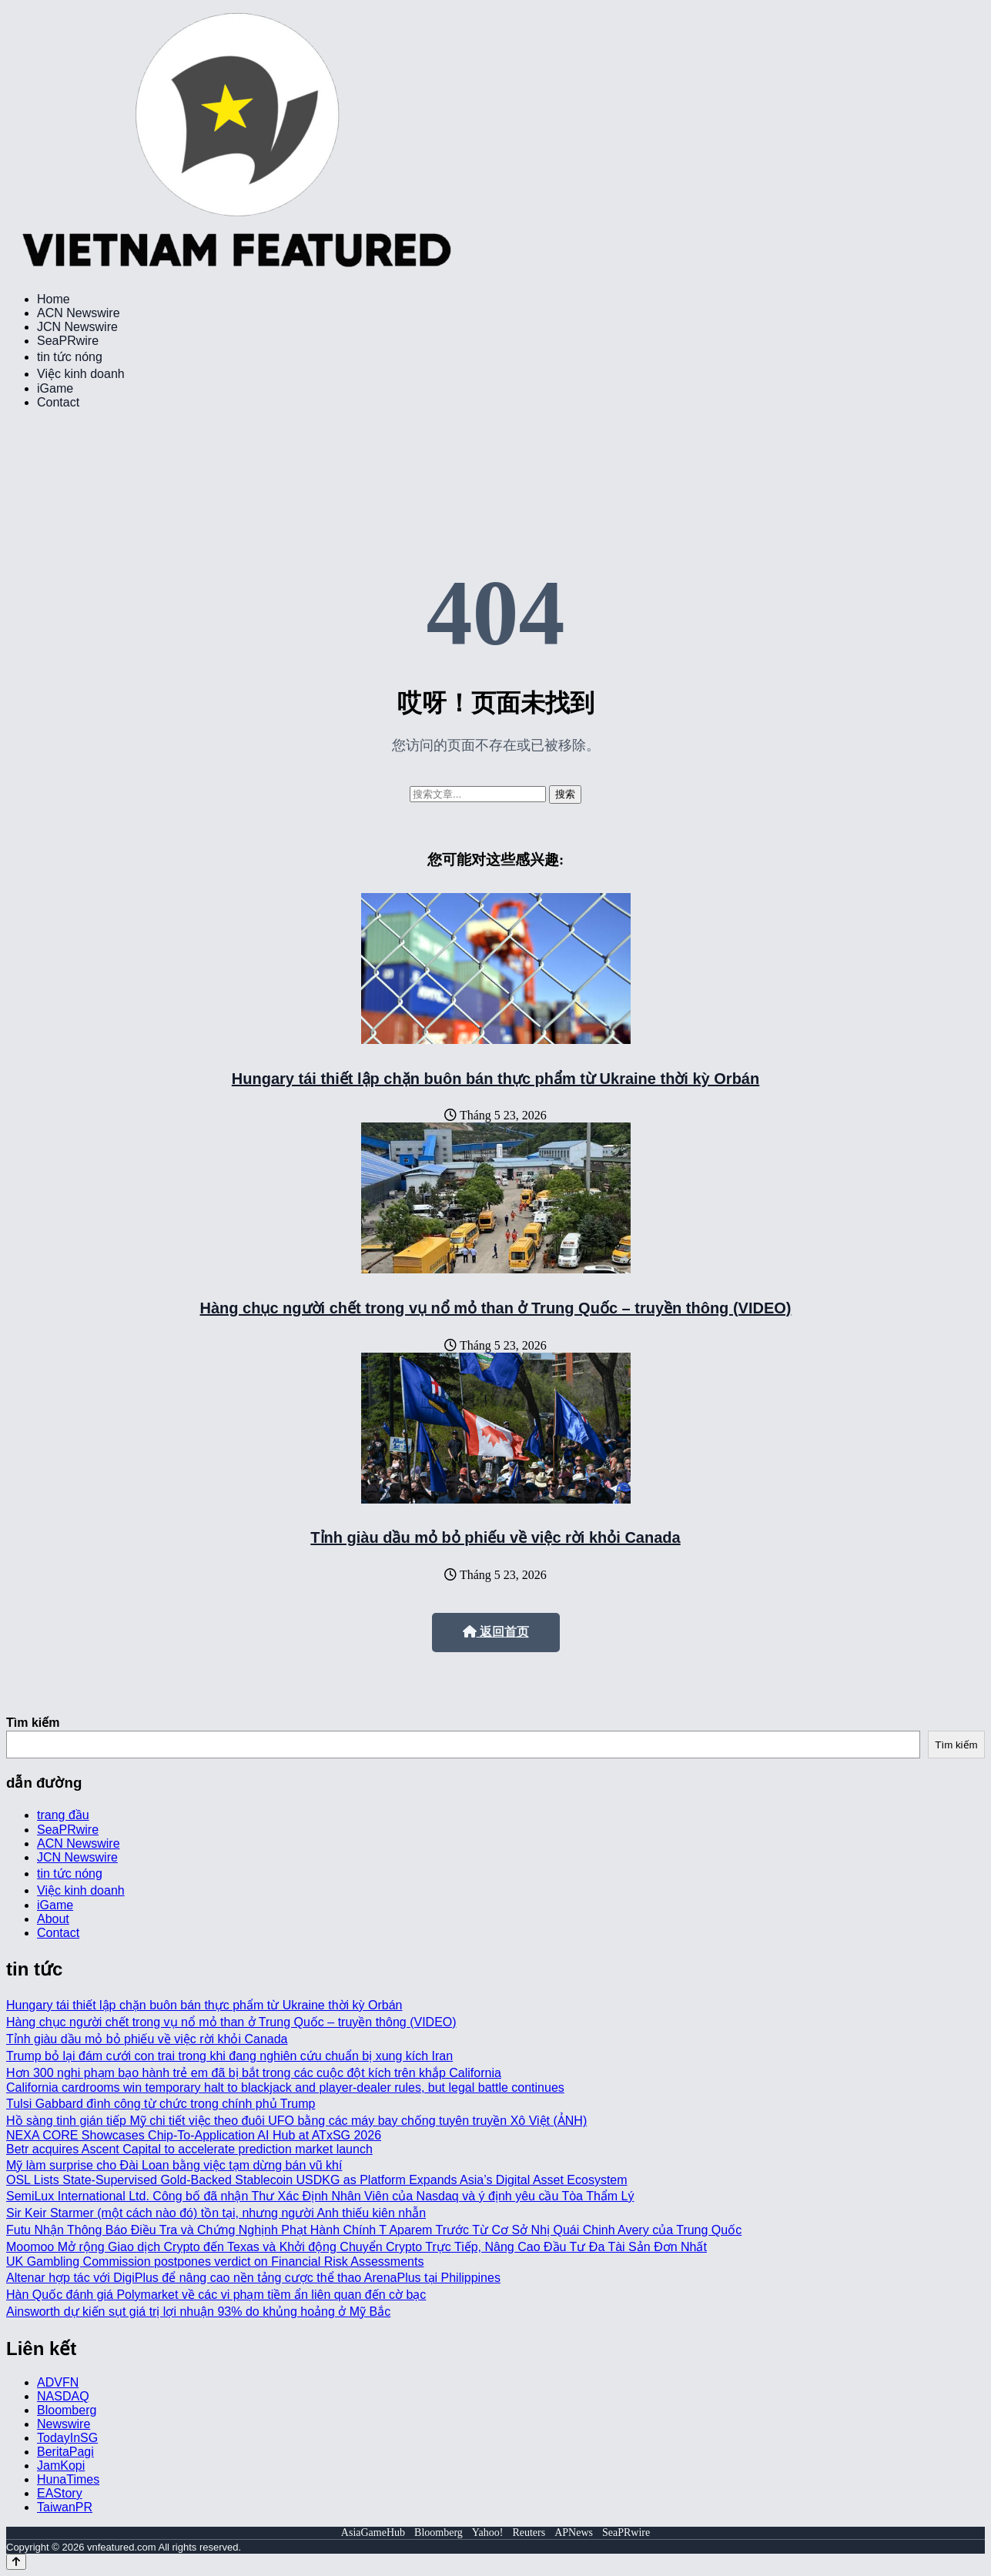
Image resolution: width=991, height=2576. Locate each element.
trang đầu (63, 1815)
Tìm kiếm (32, 1722)
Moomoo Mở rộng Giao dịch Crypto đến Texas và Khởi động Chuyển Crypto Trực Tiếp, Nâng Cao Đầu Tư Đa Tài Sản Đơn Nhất (356, 2246)
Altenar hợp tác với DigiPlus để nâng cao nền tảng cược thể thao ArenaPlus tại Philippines (253, 2277)
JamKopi (61, 2465)
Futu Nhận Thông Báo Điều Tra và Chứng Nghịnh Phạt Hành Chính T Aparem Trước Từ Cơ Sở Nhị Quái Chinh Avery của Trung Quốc (374, 2229)
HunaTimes (68, 2479)
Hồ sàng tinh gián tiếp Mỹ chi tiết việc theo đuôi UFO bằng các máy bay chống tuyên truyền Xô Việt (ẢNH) (296, 2120)
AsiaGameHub (373, 2532)
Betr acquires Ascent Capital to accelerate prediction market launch (189, 2149)
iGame (55, 388)
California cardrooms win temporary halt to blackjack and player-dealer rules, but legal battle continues (285, 2087)
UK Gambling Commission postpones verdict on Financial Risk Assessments (215, 2261)
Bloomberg (66, 2410)
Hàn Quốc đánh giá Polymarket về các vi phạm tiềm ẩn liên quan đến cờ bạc (216, 2294)
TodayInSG (67, 2437)
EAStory (59, 2493)
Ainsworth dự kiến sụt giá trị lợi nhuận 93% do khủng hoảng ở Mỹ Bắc (198, 2311)
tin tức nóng (69, 356)
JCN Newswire (77, 326)
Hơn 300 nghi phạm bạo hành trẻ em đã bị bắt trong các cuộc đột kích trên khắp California (253, 2072)
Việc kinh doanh (81, 373)
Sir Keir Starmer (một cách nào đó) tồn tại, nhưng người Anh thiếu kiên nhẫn (216, 2213)
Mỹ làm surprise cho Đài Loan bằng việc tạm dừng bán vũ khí (174, 2165)
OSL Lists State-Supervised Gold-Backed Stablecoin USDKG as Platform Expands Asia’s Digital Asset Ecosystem (317, 2179)
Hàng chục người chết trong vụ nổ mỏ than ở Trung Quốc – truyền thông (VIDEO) (496, 1308)
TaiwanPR (64, 2507)
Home (53, 299)
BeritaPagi (65, 2451)
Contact (58, 402)
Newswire (63, 2423)
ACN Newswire (78, 312)
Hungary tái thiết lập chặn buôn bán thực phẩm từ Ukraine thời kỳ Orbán (495, 1078)
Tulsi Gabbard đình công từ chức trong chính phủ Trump (160, 2103)
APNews (573, 2532)
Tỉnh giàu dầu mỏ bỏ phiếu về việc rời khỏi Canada (495, 1537)
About (53, 1918)
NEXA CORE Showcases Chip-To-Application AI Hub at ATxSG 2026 (193, 2135)
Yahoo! (488, 2532)
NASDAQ (63, 2396)
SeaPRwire (68, 340)
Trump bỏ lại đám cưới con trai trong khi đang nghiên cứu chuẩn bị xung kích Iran (229, 2055)
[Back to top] (16, 2562)
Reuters (528, 2532)
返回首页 (496, 1631)
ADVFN (58, 2382)
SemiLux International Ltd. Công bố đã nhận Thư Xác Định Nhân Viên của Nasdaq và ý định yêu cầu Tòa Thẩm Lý (320, 2196)
